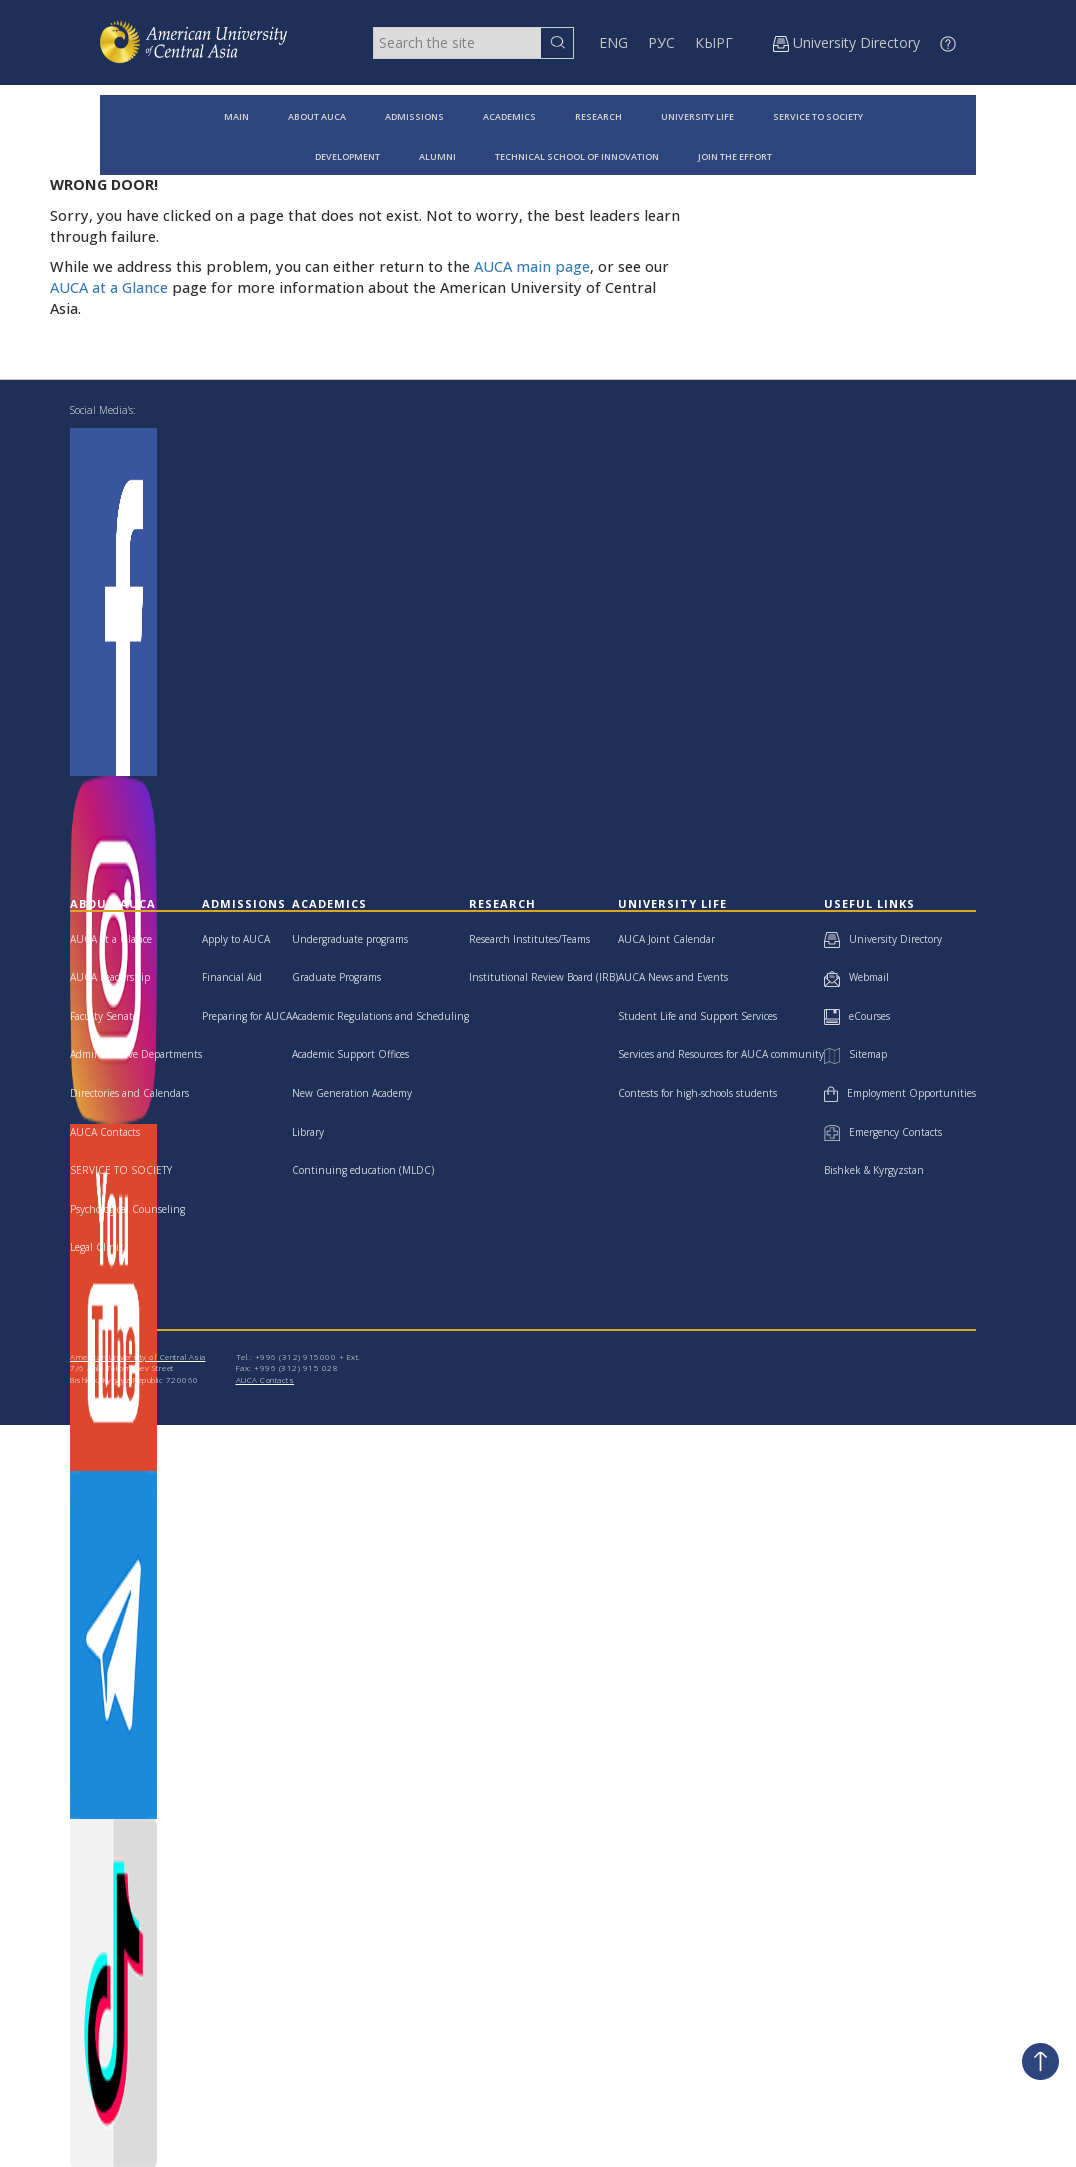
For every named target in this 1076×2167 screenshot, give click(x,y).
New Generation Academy (352, 1093)
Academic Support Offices (350, 1054)
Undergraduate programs (350, 939)
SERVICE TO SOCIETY (818, 116)
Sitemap (855, 1054)
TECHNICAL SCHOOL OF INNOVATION (577, 156)
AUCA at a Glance (109, 287)
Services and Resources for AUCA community (721, 1054)
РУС (661, 42)
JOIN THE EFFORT (735, 156)
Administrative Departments (136, 1054)
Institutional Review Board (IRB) (543, 977)
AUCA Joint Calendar (666, 939)
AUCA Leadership (110, 977)
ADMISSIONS (414, 116)
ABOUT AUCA (317, 116)
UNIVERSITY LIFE (697, 116)
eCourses (857, 1016)
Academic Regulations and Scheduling (380, 1016)
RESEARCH (598, 116)
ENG (613, 42)
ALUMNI (437, 156)
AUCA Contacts (105, 1132)
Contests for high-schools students (697, 1093)
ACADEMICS (509, 116)
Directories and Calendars (129, 1093)
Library (308, 1132)
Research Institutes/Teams (529, 939)
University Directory (883, 939)
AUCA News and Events (673, 977)
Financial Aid (232, 977)
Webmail (856, 977)
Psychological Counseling (127, 1209)
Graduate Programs (336, 977)
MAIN (236, 116)
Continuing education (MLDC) (363, 1170)
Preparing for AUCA (247, 1016)
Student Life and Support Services (697, 1016)
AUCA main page (532, 266)
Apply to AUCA (236, 939)
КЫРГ (714, 42)
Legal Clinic (96, 1247)
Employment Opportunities (900, 1093)
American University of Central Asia (138, 1356)
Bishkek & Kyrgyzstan (874, 1170)
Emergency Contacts (883, 1132)
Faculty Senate (104, 1016)
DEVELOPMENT (347, 156)
